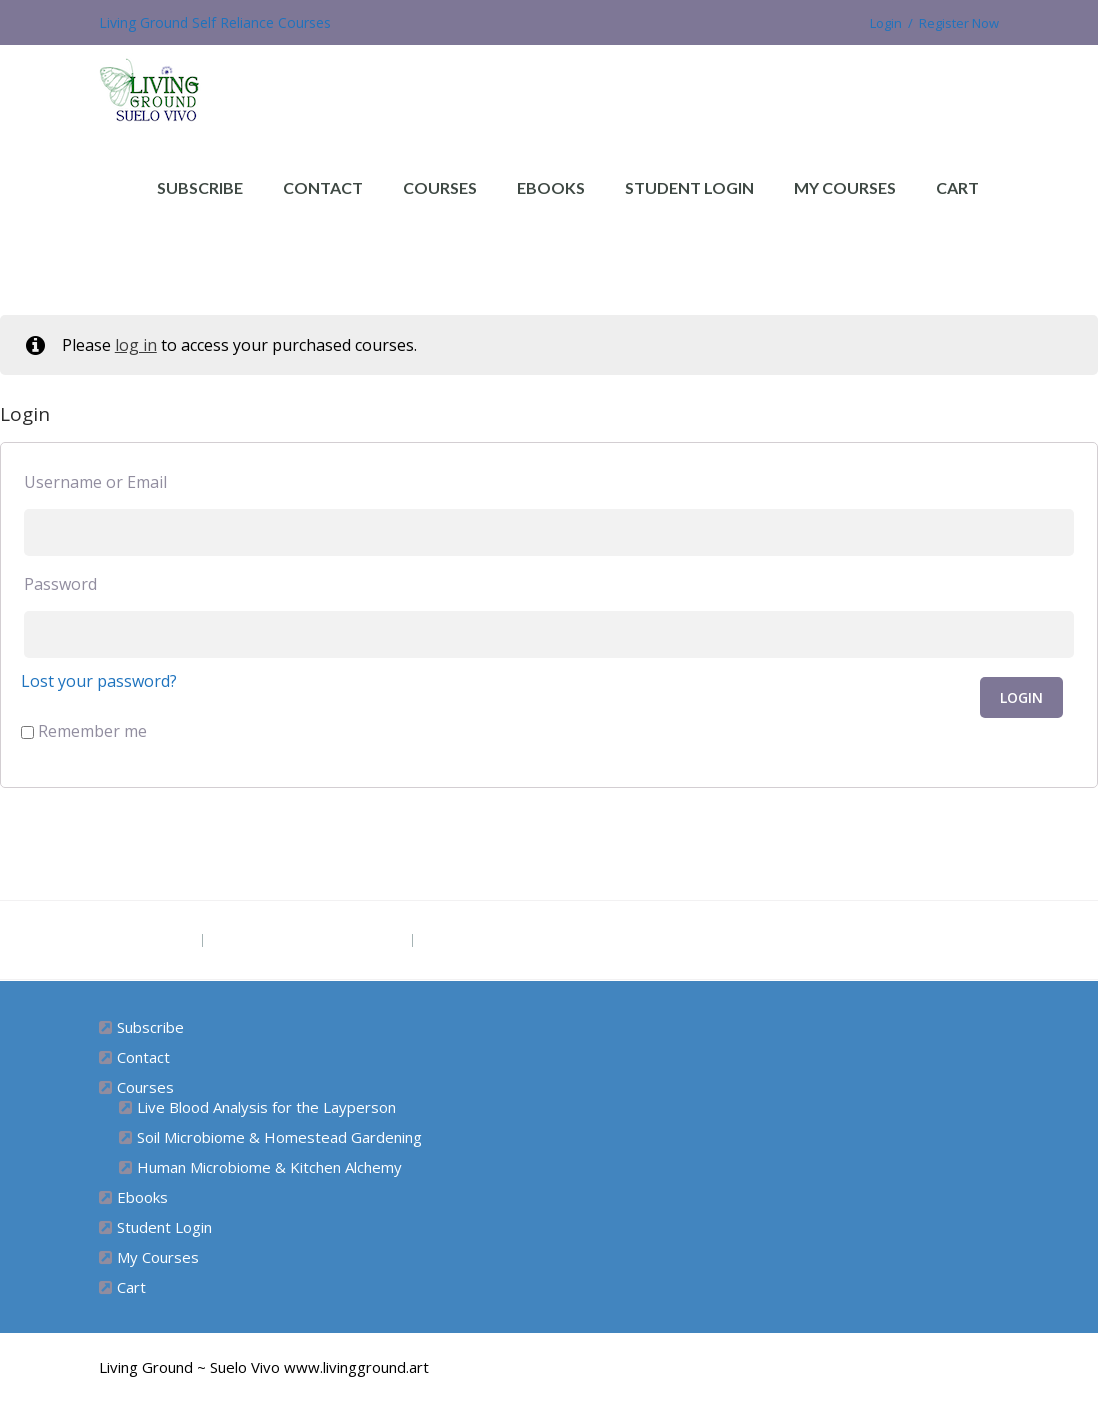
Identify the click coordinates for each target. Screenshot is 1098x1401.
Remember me (84, 731)
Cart (957, 187)
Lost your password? (99, 681)
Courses (440, 187)
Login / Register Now (926, 22)
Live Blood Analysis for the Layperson (266, 1107)
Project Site (148, 940)
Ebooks (551, 187)
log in (136, 345)
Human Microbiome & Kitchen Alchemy (269, 1167)
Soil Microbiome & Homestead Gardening (279, 1137)
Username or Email (95, 482)
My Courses (845, 187)
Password (60, 584)
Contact (323, 187)
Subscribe (200, 187)
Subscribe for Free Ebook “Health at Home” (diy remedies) (640, 940)
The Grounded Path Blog (307, 940)
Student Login (689, 187)
